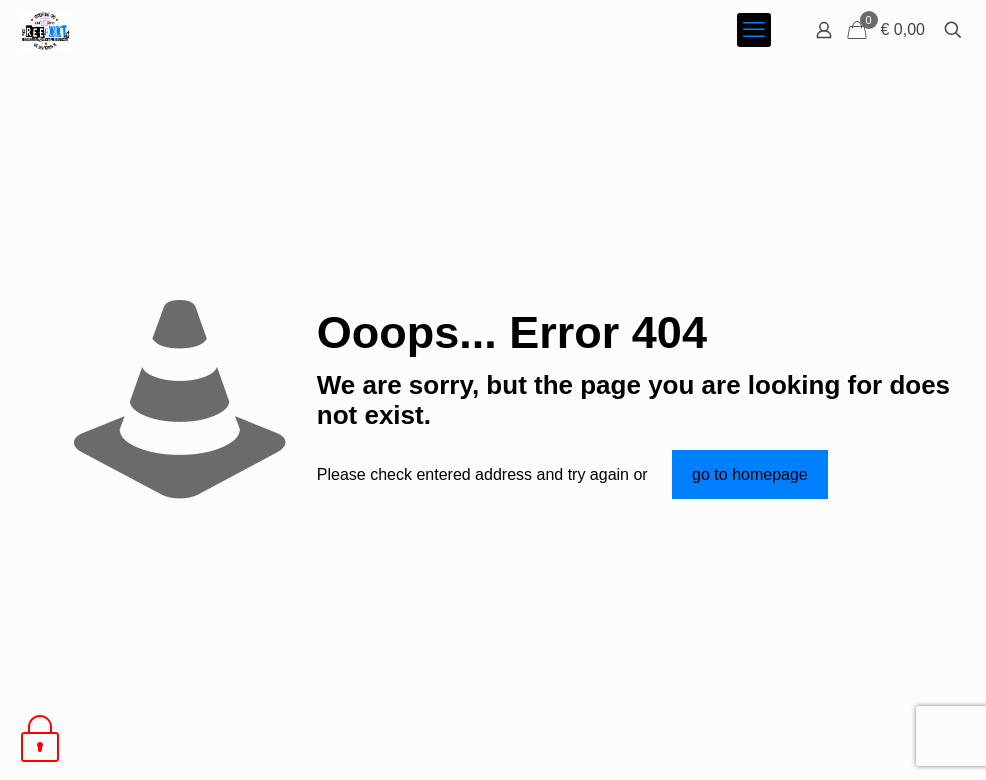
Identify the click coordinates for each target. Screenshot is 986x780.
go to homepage (750, 474)
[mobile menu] (754, 30)
